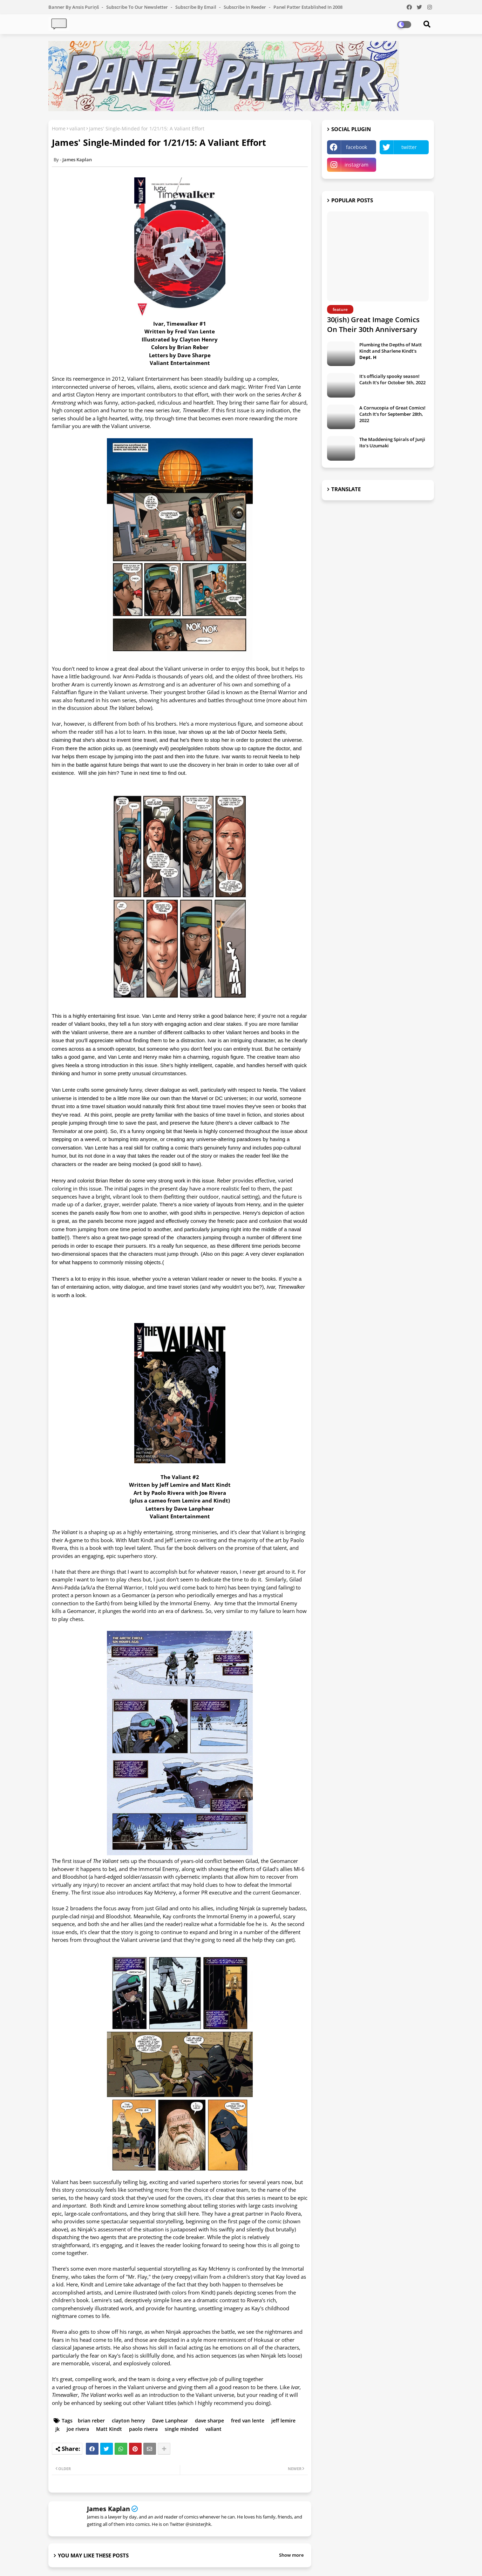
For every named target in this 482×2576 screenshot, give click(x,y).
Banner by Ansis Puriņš (74, 7)
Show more (291, 2555)
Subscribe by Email (196, 7)
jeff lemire (283, 2420)
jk (57, 2429)
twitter (409, 147)
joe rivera (78, 2429)
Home (59, 128)
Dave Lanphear (170, 2420)
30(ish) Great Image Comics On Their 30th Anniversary (373, 324)
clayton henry (128, 2420)
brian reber (91, 2420)
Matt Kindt (109, 2429)
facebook (356, 147)
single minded (181, 2429)
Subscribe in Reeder (245, 7)
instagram (356, 164)
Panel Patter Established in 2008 (307, 7)
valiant (77, 128)
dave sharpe (209, 2420)
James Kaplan (108, 2508)
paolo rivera (143, 2429)
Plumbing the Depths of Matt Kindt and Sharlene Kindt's (390, 350)
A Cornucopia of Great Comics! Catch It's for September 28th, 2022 (392, 414)
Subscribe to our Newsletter (137, 7)
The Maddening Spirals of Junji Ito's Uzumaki (392, 442)
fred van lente (247, 2420)
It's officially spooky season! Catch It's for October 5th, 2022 (392, 379)
